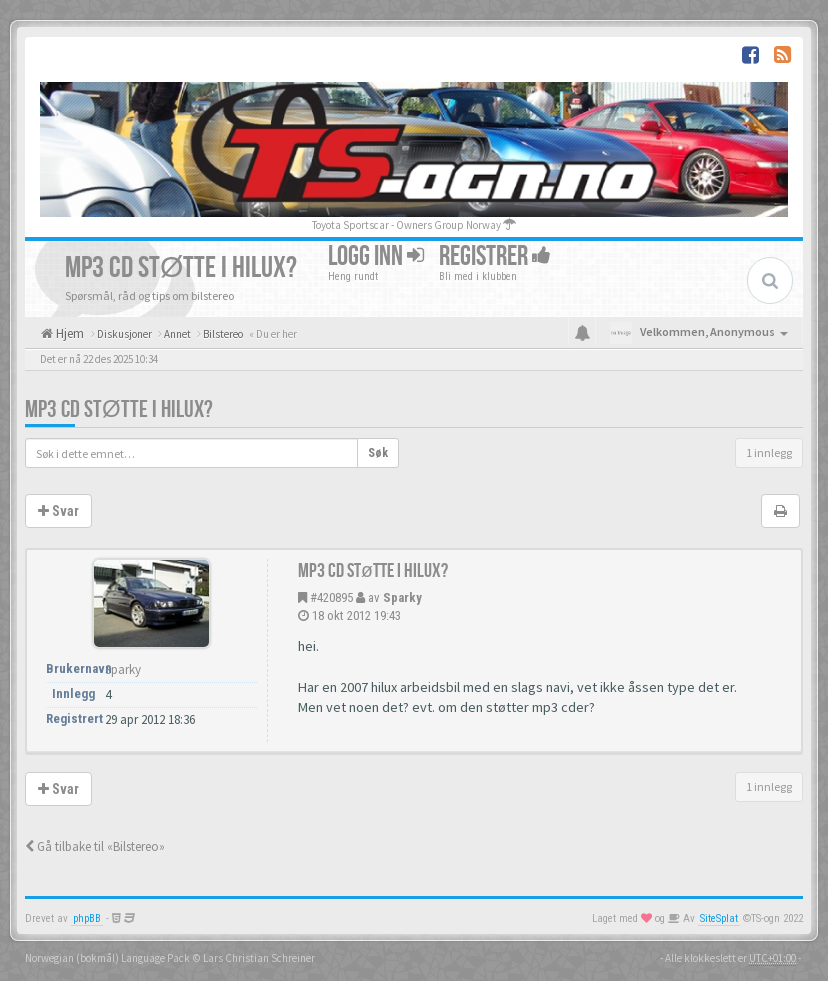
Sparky (402, 597)
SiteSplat (719, 918)
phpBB (87, 918)
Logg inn (376, 256)
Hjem (68, 333)
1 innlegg (769, 452)
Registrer (495, 256)
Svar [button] (58, 511)
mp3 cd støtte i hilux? (119, 409)
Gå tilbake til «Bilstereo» (95, 846)
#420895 (331, 597)
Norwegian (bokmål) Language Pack (107, 958)
